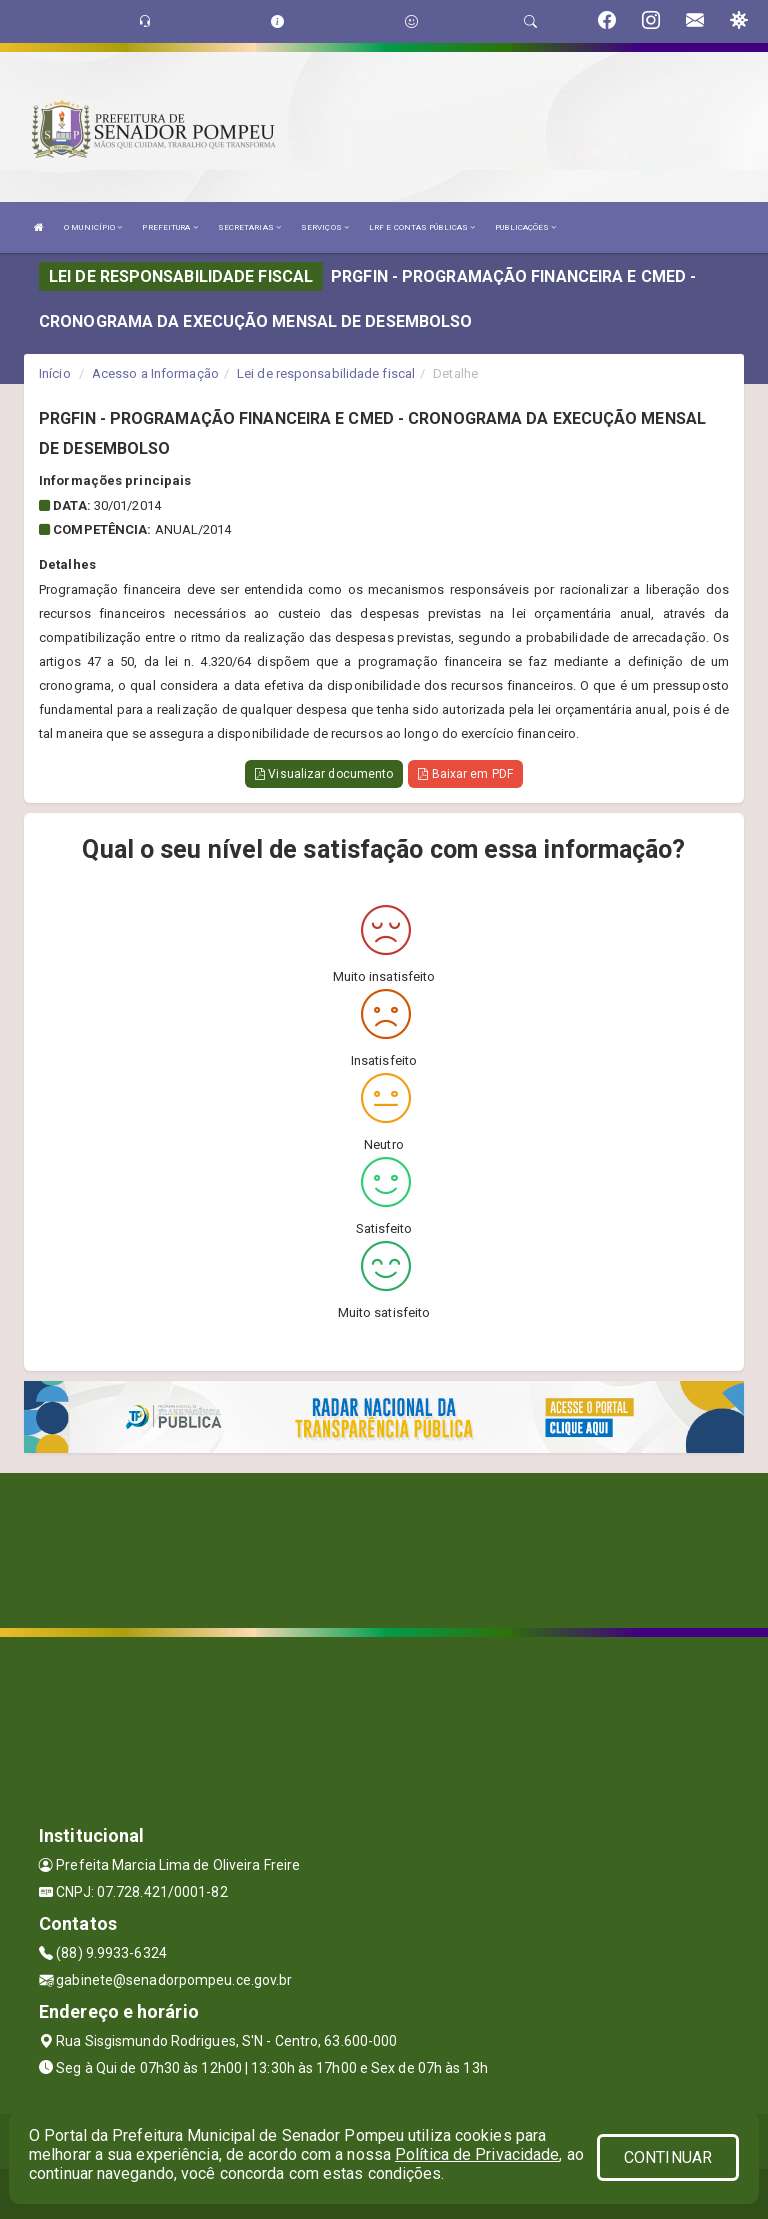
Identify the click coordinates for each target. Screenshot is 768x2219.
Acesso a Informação (155, 373)
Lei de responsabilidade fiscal (326, 373)
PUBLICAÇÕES (525, 227)
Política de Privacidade (477, 2154)
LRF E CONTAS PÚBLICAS (422, 227)
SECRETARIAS (249, 227)
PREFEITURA (169, 227)
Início (55, 373)
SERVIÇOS (325, 227)
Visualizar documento (324, 774)
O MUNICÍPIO (93, 227)
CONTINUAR (668, 2157)
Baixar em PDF (465, 774)
